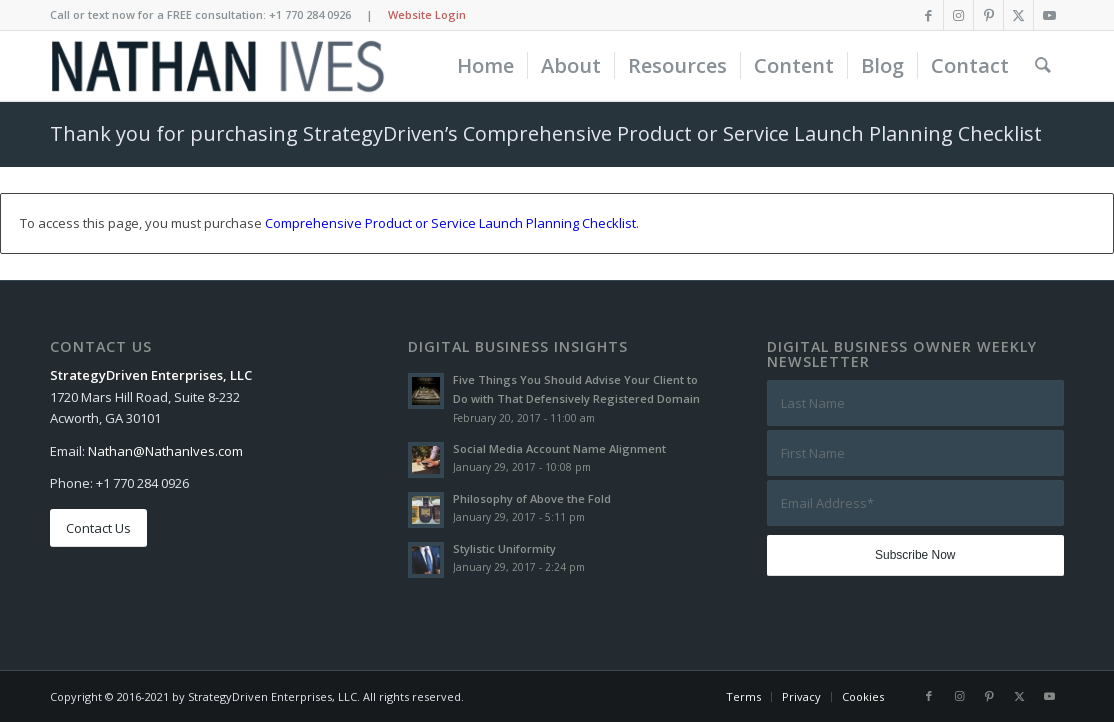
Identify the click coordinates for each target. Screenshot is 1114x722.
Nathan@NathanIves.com (165, 451)
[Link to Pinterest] (988, 15)
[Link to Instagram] (958, 15)
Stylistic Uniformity (504, 548)
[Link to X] (1018, 15)
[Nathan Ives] (217, 66)
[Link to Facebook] (928, 15)
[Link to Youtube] (1049, 15)
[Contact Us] (98, 528)
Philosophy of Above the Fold (532, 498)
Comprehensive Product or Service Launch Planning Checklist (450, 223)
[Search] (1043, 66)
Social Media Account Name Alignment (559, 448)
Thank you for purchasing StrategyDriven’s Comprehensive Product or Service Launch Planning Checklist (546, 133)
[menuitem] (485, 66)
